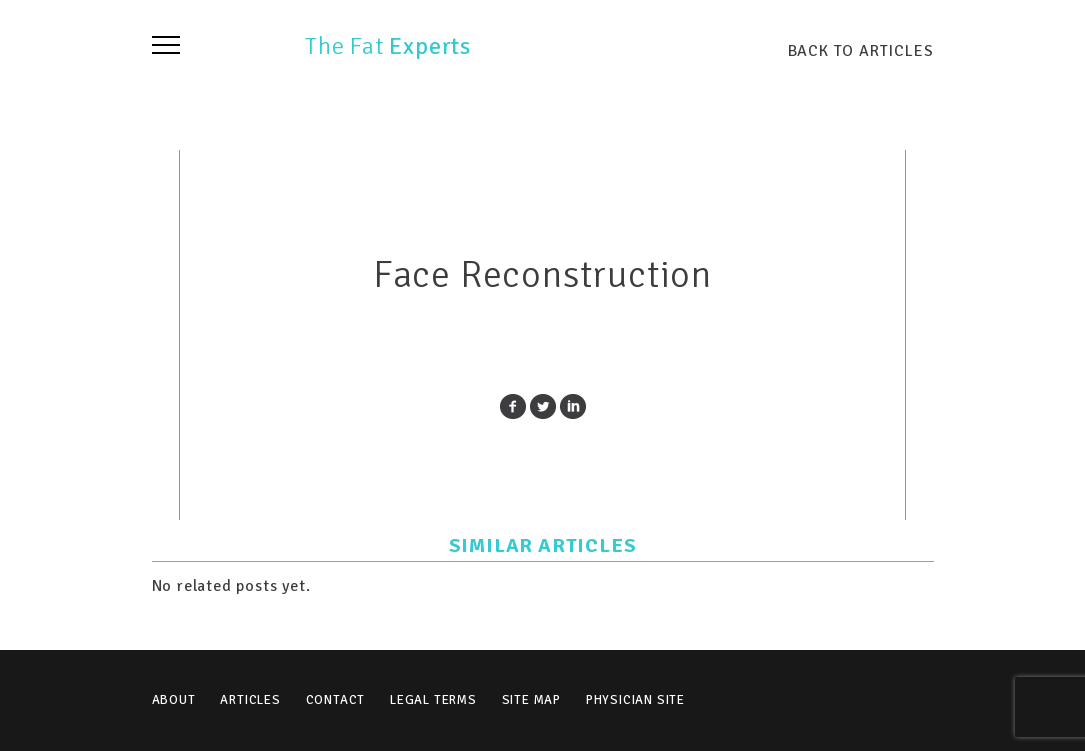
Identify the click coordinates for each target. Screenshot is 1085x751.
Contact (336, 700)
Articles (250, 700)
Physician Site (635, 700)
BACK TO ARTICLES (861, 50)
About (174, 700)
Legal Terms (433, 700)
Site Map (531, 700)
